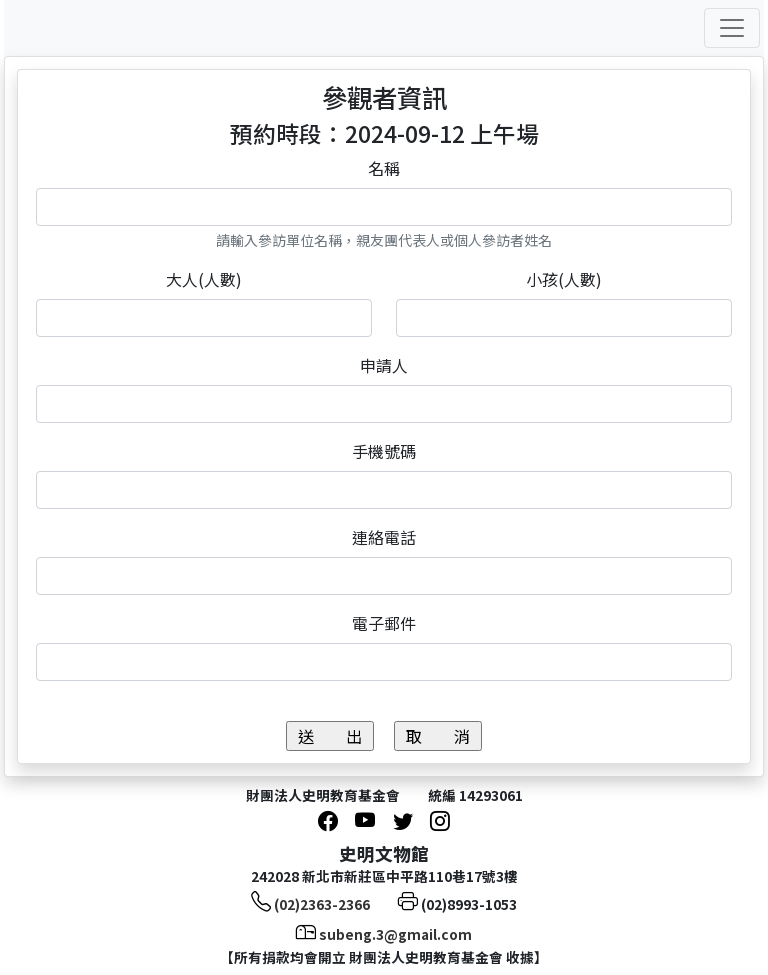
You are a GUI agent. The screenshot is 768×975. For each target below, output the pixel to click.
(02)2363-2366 (322, 904)
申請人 (384, 365)
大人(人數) (204, 279)
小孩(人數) (564, 279)
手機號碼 (384, 451)
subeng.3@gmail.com (395, 934)
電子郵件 (384, 623)
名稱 (384, 168)
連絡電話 (384, 537)
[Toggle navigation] (732, 28)
